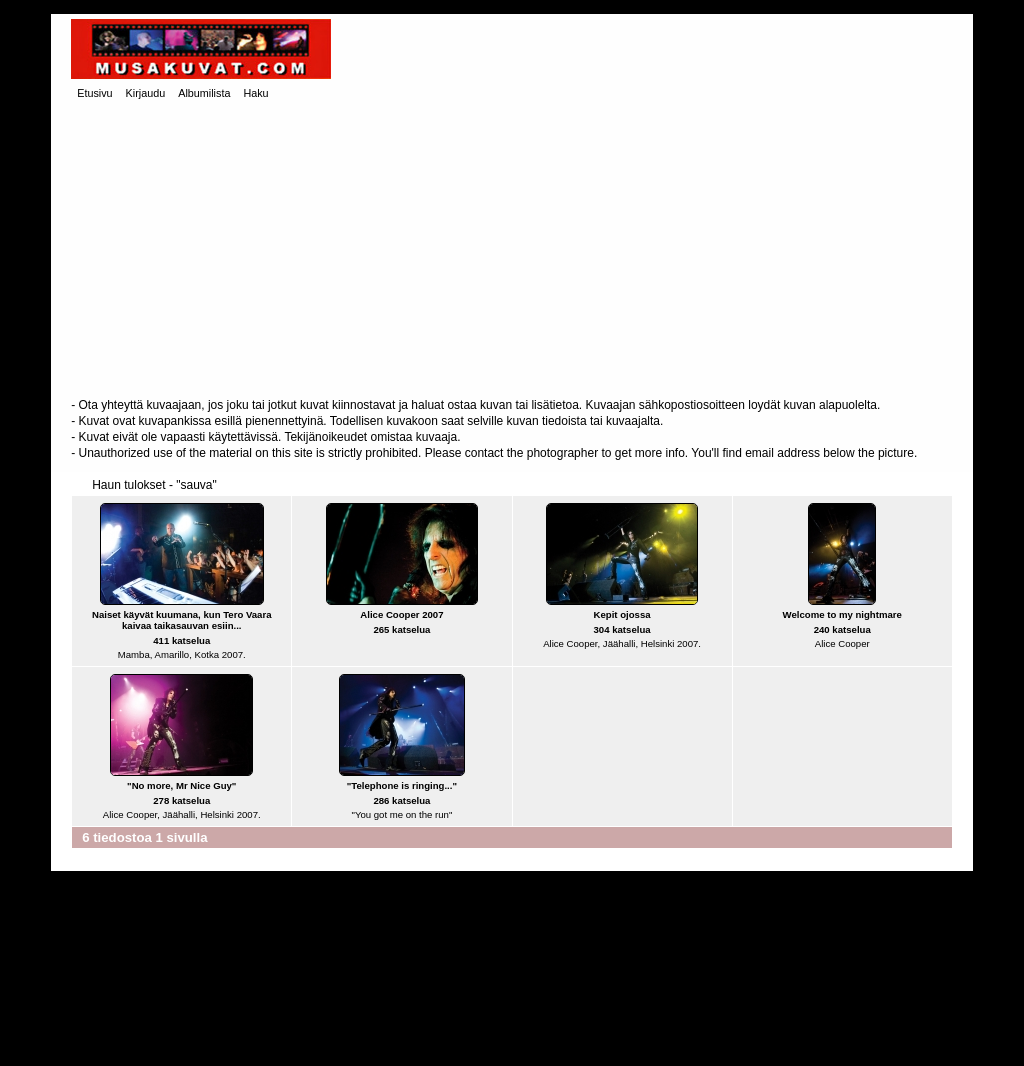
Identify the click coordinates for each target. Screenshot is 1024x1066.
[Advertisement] (512, 251)
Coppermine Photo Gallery (547, 1036)
